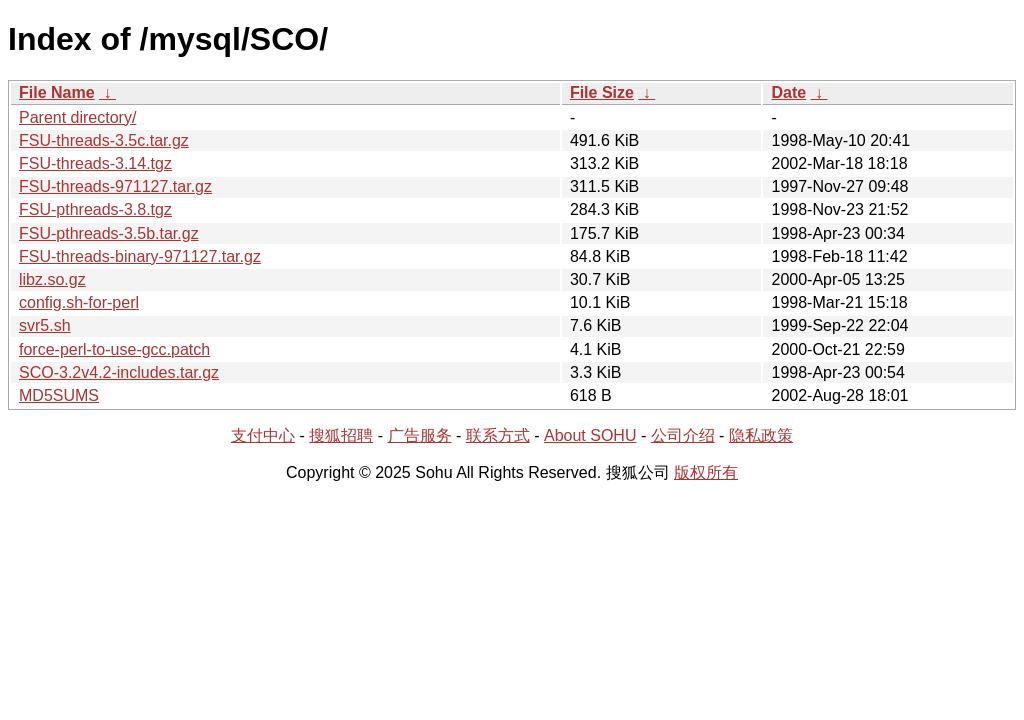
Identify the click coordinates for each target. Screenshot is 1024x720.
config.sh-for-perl (79, 302)
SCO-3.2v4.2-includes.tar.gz (119, 372)
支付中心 (263, 435)
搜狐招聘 (341, 435)
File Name (57, 92)
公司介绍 (683, 435)
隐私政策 (761, 435)
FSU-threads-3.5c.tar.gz (104, 140)
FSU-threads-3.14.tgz (95, 163)
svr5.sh (45, 325)
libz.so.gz (52, 279)
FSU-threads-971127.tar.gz (115, 186)
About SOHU (590, 435)
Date (788, 92)
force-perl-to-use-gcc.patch (114, 349)
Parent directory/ (77, 117)
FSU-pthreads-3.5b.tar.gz (109, 233)
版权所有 (706, 472)
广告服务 (420, 435)
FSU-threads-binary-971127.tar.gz (140, 256)
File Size (602, 92)
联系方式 (498, 435)
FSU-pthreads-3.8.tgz (95, 209)
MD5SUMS (59, 395)
